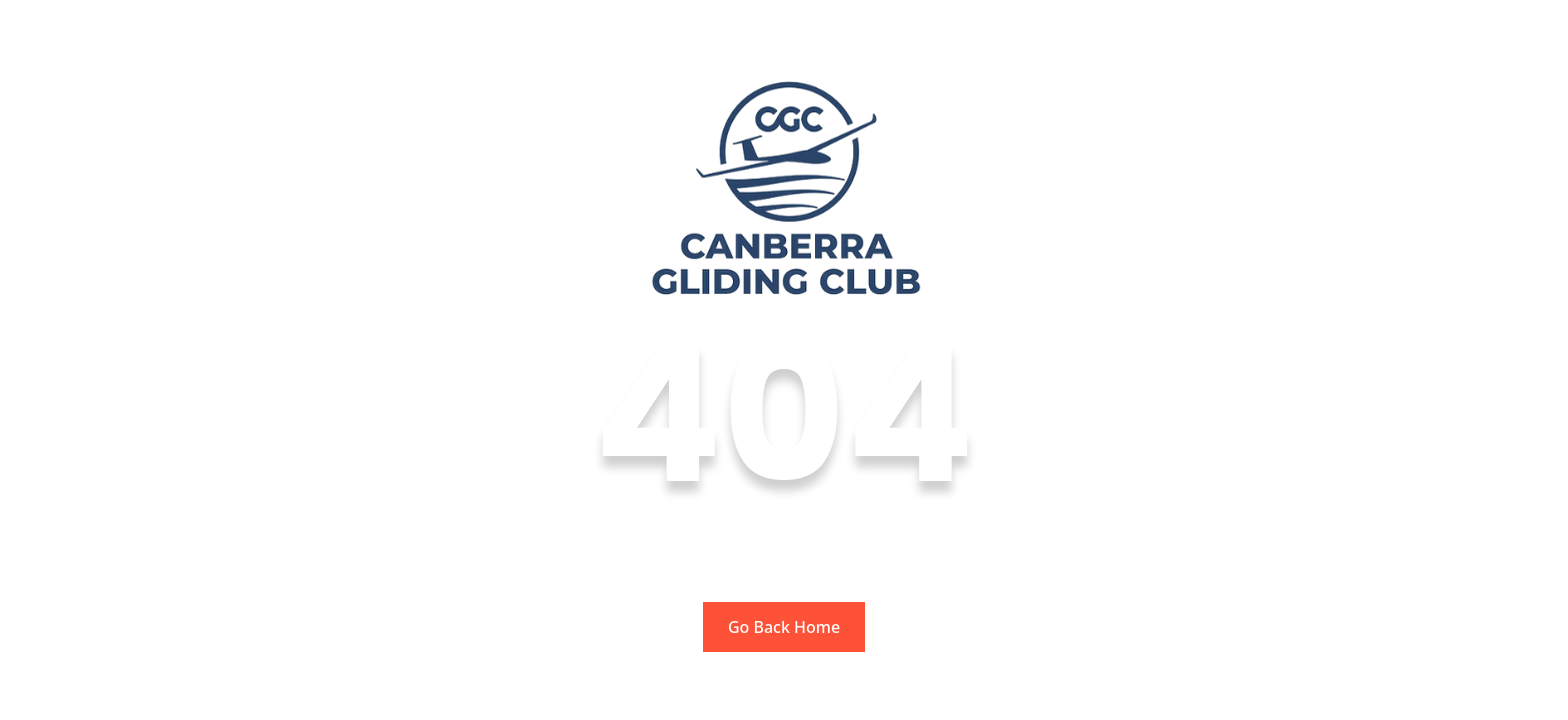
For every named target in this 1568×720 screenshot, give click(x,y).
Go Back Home (784, 627)
